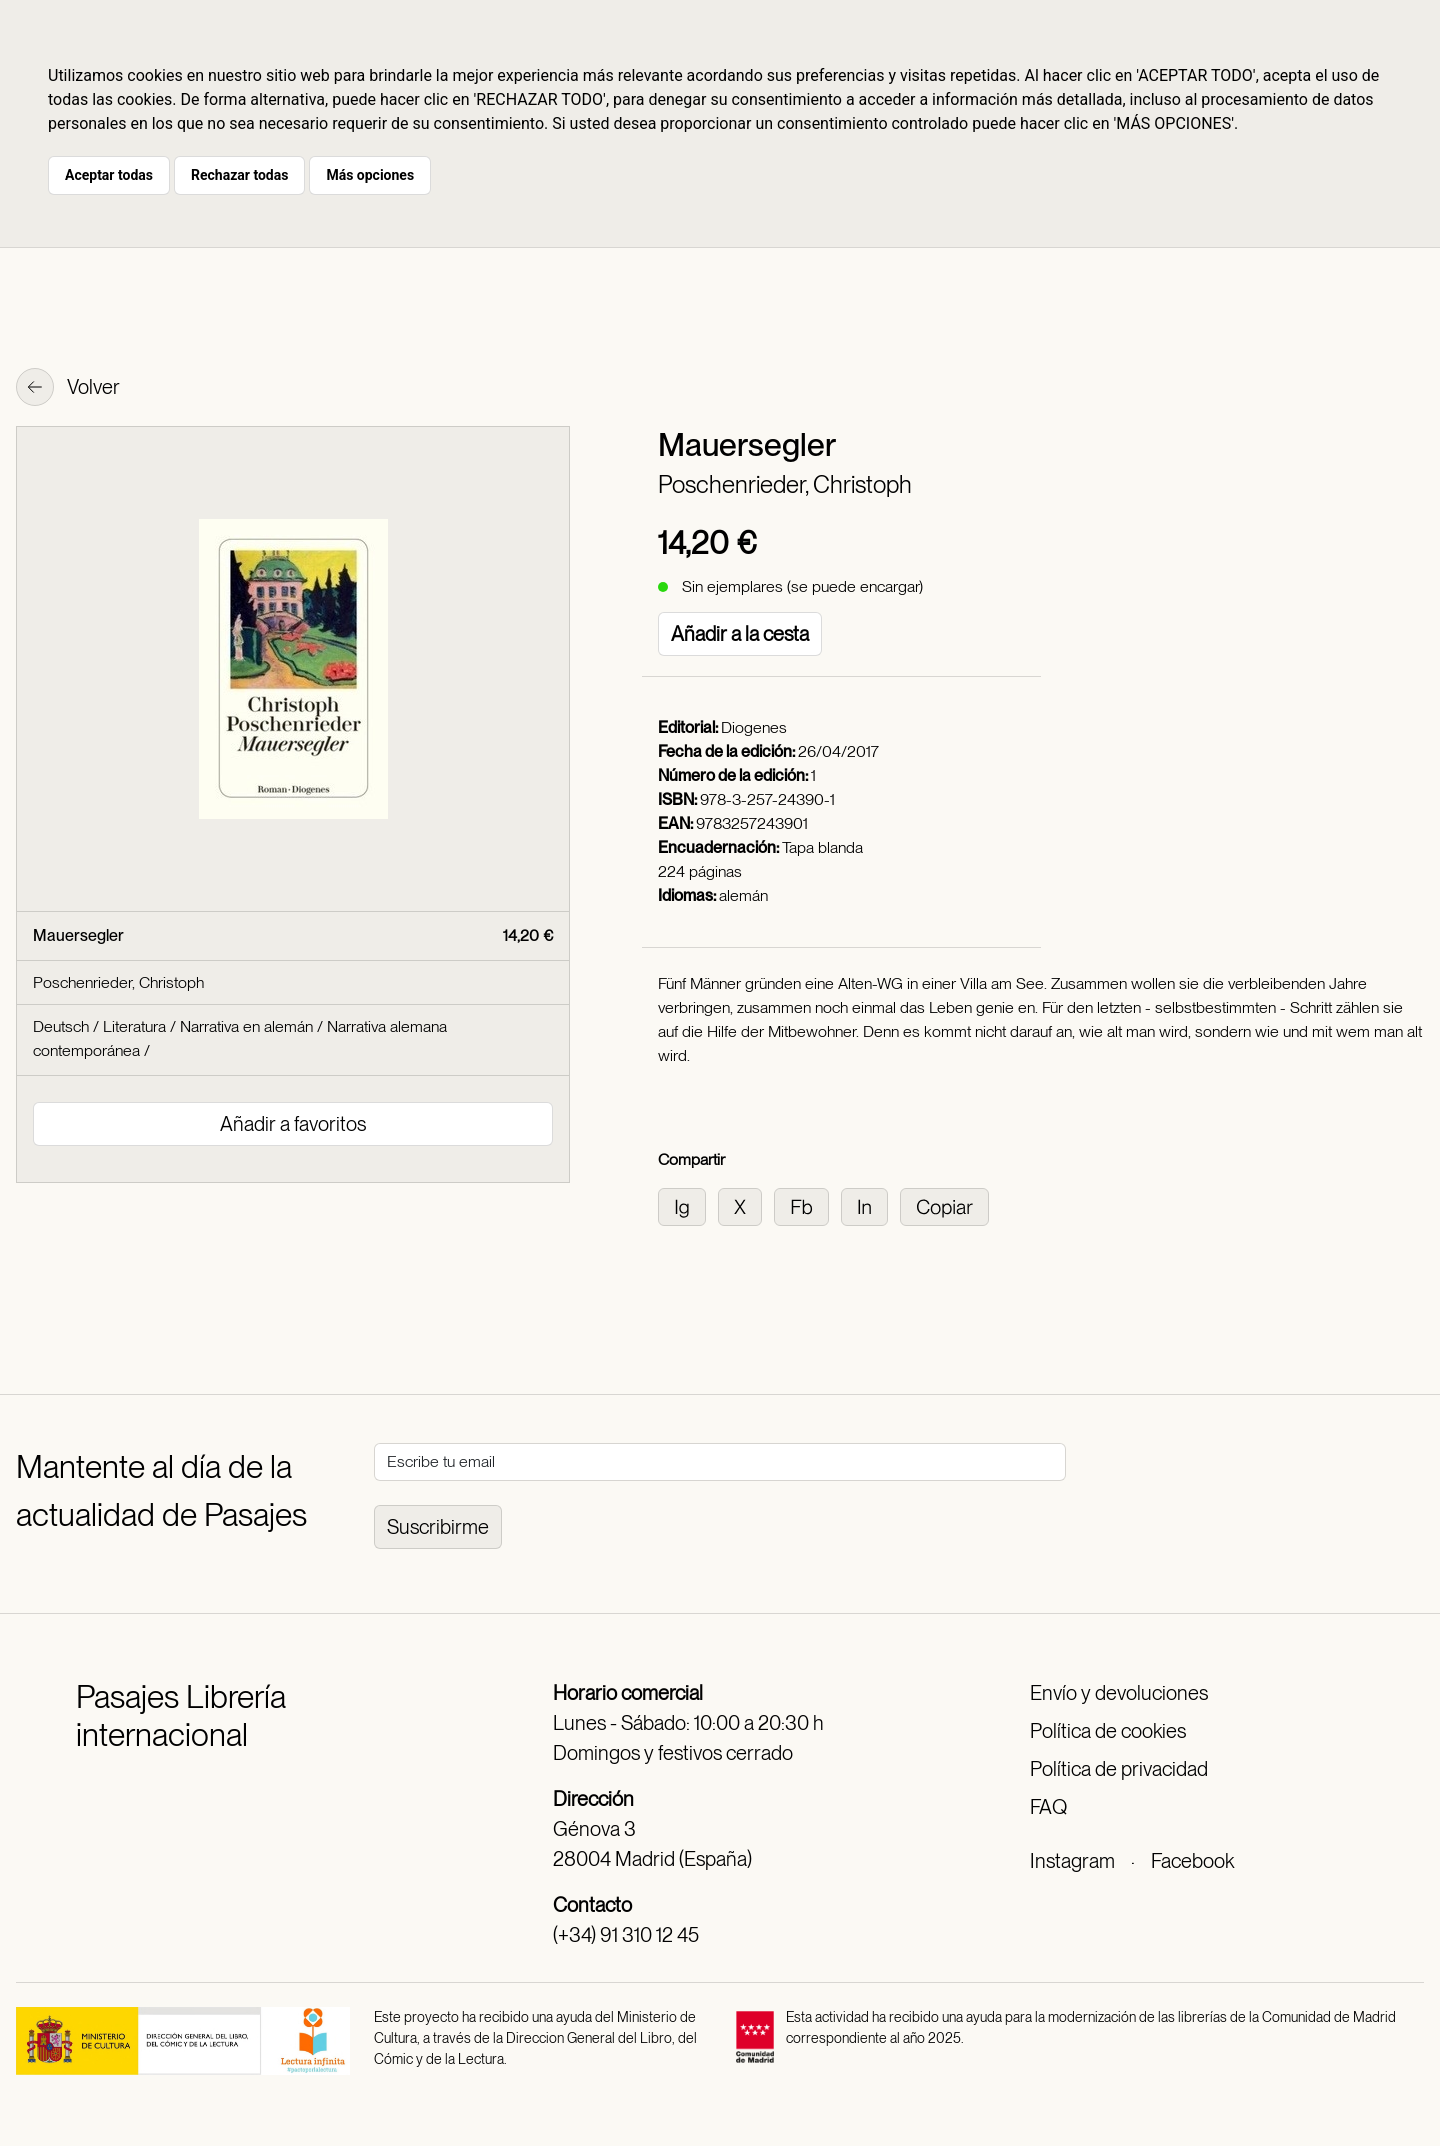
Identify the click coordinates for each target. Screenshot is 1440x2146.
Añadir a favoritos (293, 1124)
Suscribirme (438, 1527)
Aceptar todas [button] (109, 175)
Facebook (1192, 1861)
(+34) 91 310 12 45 (626, 1935)
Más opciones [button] (370, 175)
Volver (68, 389)
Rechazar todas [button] (239, 175)
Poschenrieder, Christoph (785, 484)
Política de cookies (1108, 1731)
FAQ (1048, 1807)
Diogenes (754, 727)
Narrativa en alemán (246, 1026)
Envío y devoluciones (1119, 1693)
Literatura (134, 1026)
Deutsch (61, 1026)
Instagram (1072, 1861)
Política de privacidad (1119, 1769)
